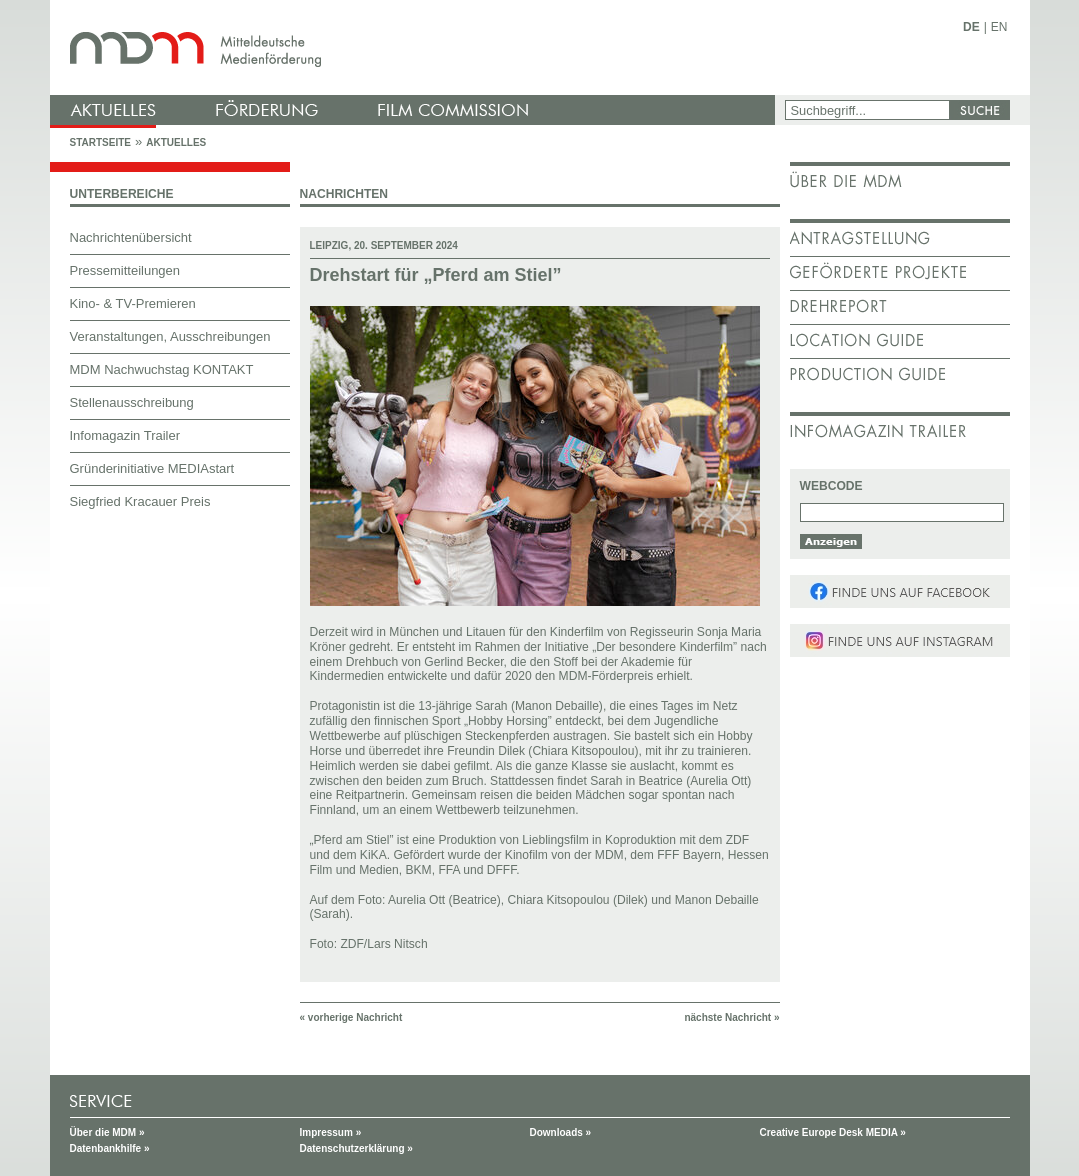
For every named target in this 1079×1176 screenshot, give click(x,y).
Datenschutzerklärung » (356, 1148)
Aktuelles (176, 142)
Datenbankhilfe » (110, 1148)
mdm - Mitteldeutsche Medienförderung (415, 47)
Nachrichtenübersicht (131, 237)
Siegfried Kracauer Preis (140, 501)
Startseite (100, 142)
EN (999, 27)
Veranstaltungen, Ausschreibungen (170, 336)
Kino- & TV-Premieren (133, 303)
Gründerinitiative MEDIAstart (152, 468)
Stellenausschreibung (132, 402)
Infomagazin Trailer (125, 435)
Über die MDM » (107, 1132)
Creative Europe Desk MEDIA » (833, 1132)
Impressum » (331, 1132)
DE (971, 27)
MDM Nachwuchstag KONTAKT (162, 369)
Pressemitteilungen (125, 270)
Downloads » (561, 1132)
